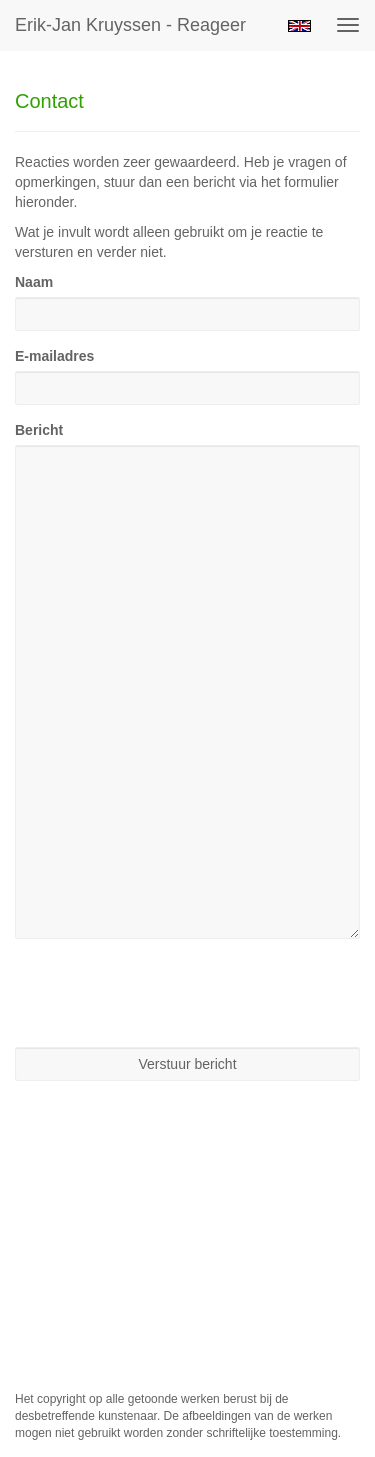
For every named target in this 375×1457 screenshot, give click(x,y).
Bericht (39, 430)
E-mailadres (54, 356)
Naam (34, 282)
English (299, 26)
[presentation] (167, 993)
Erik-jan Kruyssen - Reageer (130, 25)
